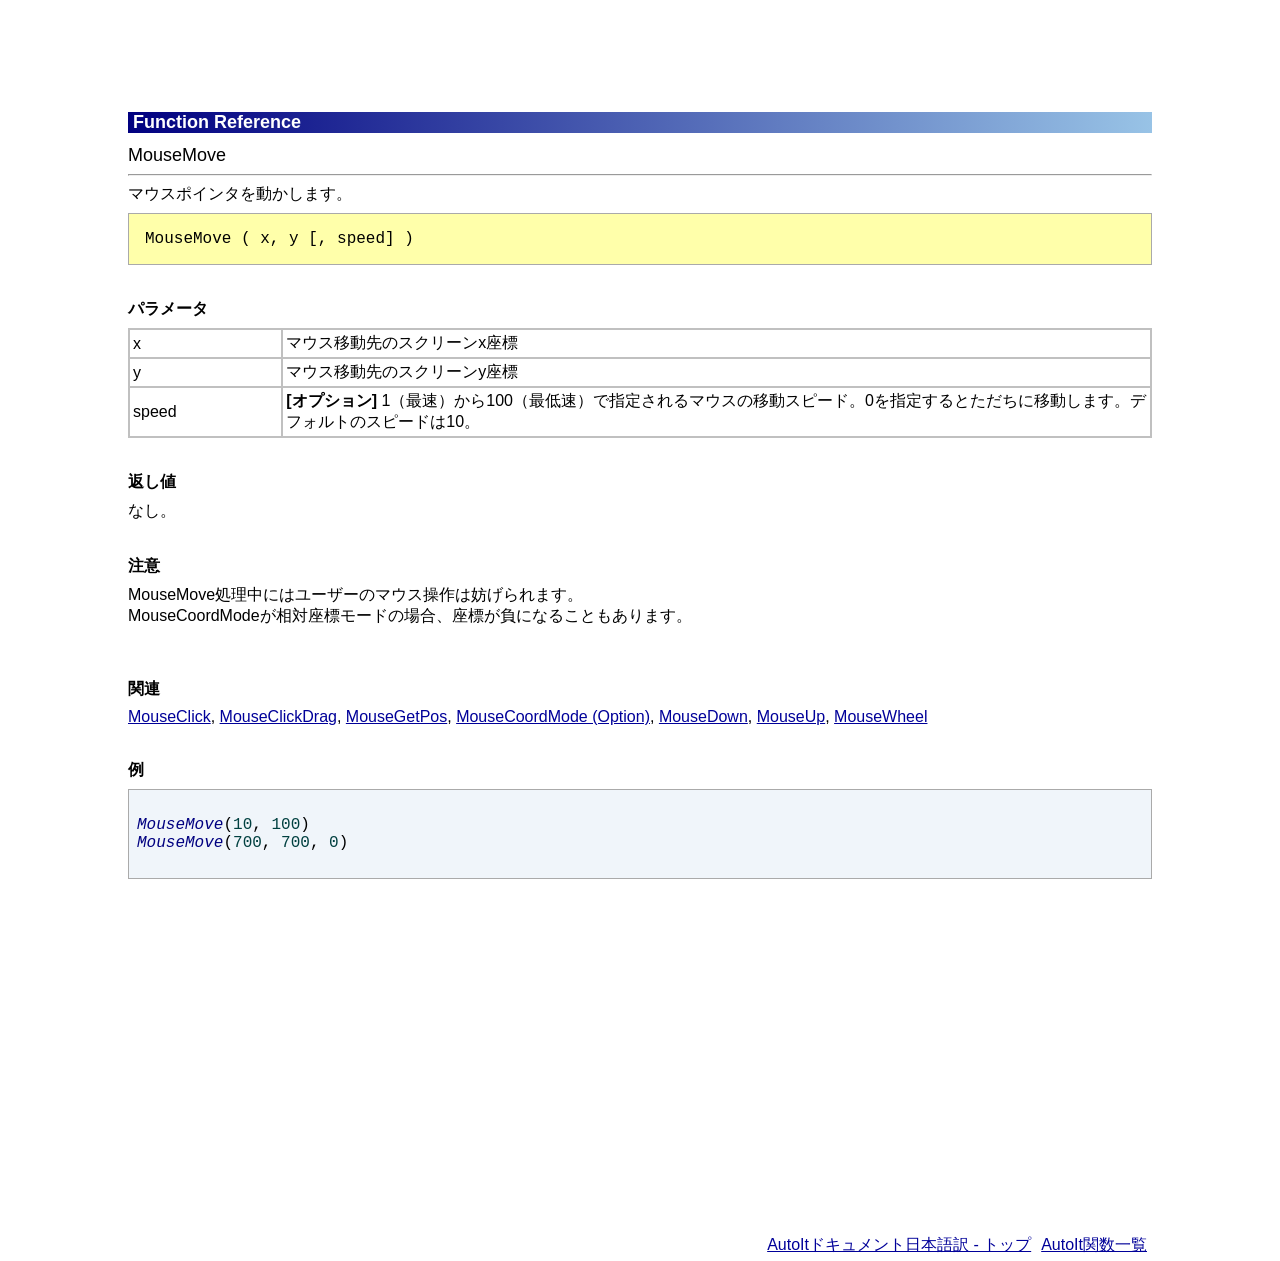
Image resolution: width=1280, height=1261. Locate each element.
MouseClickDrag (278, 716)
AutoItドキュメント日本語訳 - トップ (899, 1244)
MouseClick (169, 716)
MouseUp (791, 716)
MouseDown (703, 716)
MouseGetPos (396, 716)
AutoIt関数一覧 (1094, 1244)
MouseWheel (880, 716)
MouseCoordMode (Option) (553, 716)
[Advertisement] (613, 55)
